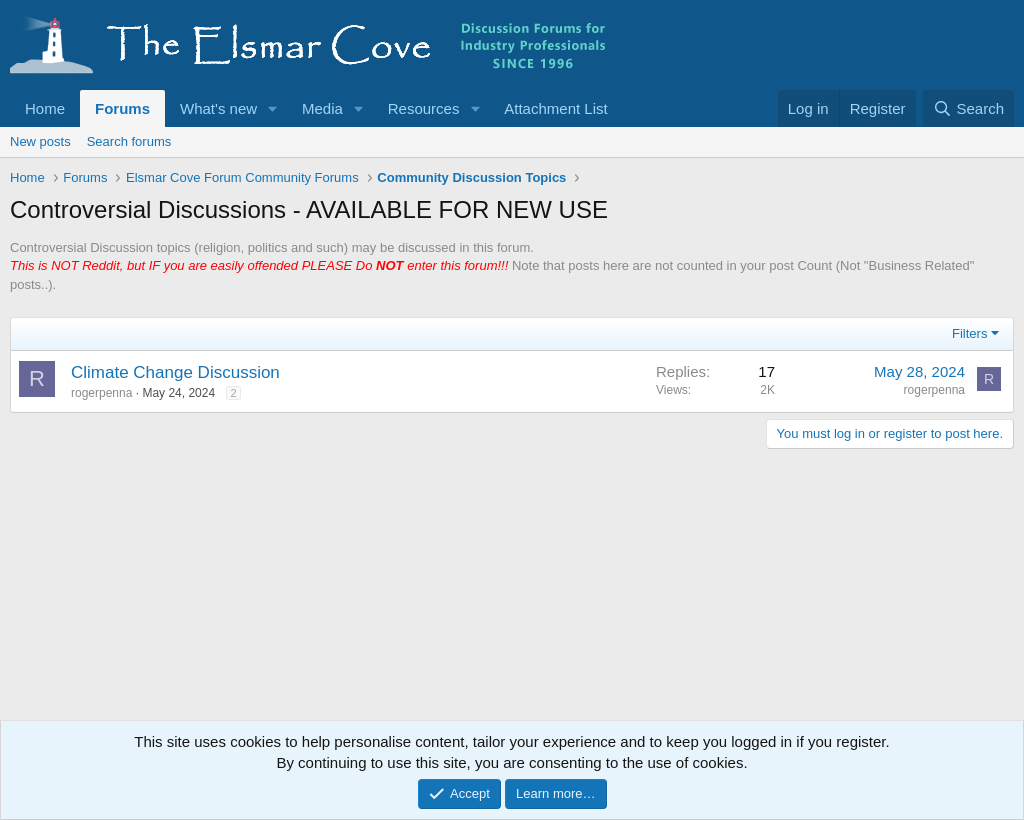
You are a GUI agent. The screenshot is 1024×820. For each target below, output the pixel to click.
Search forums (129, 141)
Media (322, 108)
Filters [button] (969, 333)
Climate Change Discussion (175, 372)
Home (45, 108)
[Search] (968, 108)
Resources (424, 108)
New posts (40, 141)
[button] (273, 108)
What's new (218, 108)
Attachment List (555, 108)
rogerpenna (101, 393)
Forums (122, 108)
